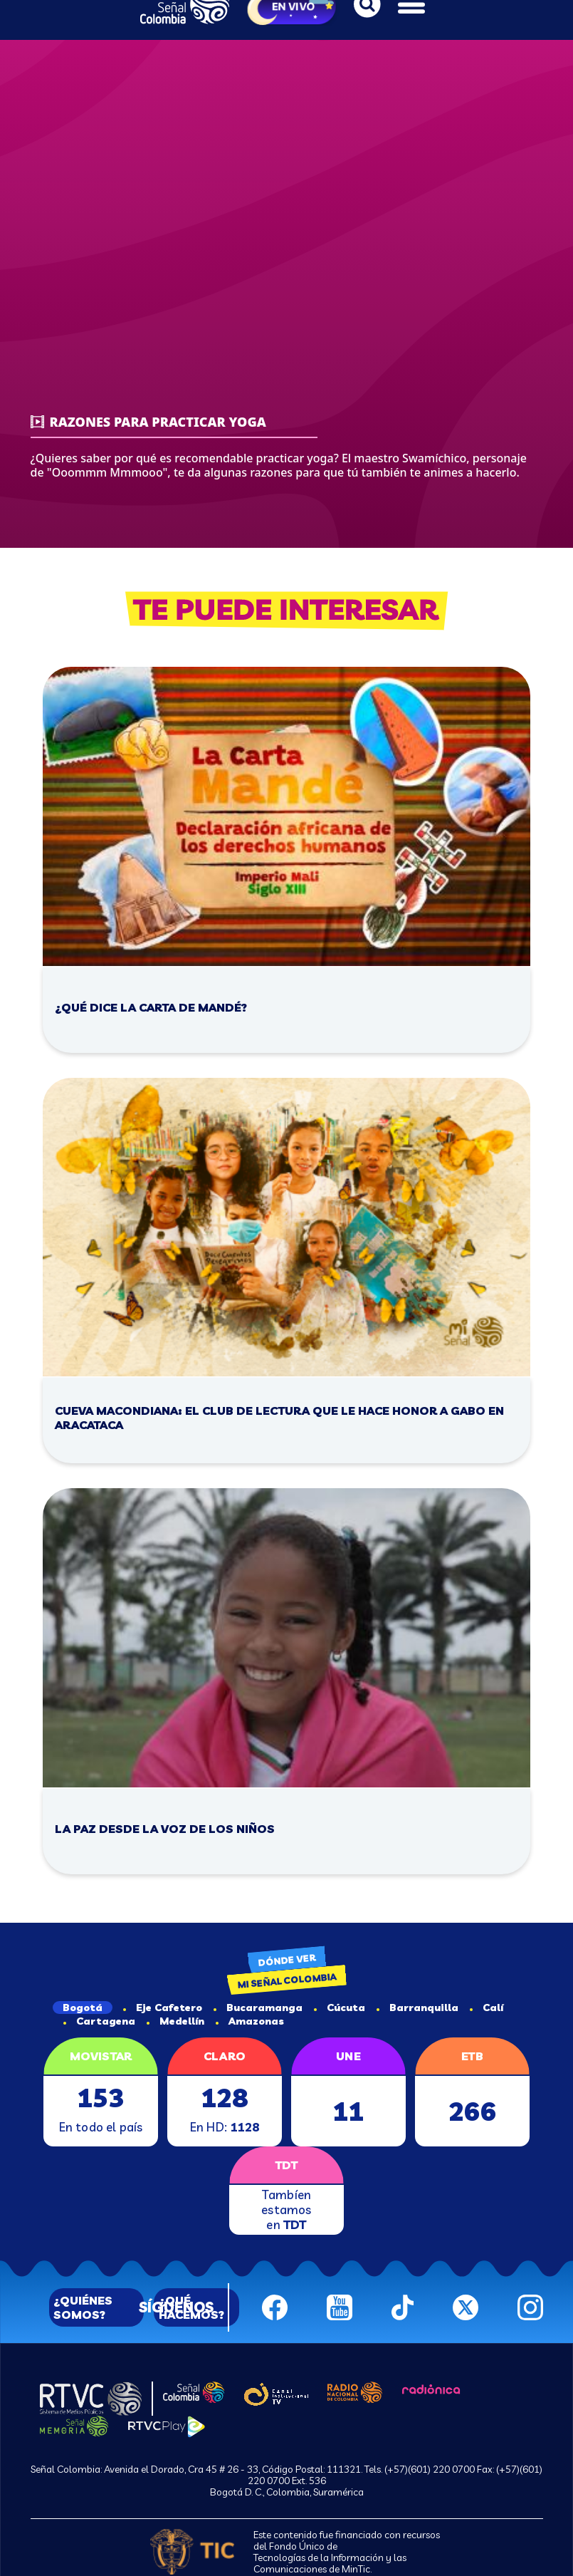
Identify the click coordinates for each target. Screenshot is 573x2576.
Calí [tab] (486, 2007)
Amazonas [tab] (250, 2021)
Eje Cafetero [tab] (162, 2007)
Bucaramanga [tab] (258, 2007)
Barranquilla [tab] (417, 2007)
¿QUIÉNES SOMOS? (82, 2307)
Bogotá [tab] (82, 2007)
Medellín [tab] (175, 2021)
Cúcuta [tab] (339, 2007)
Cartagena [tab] (99, 2021)
